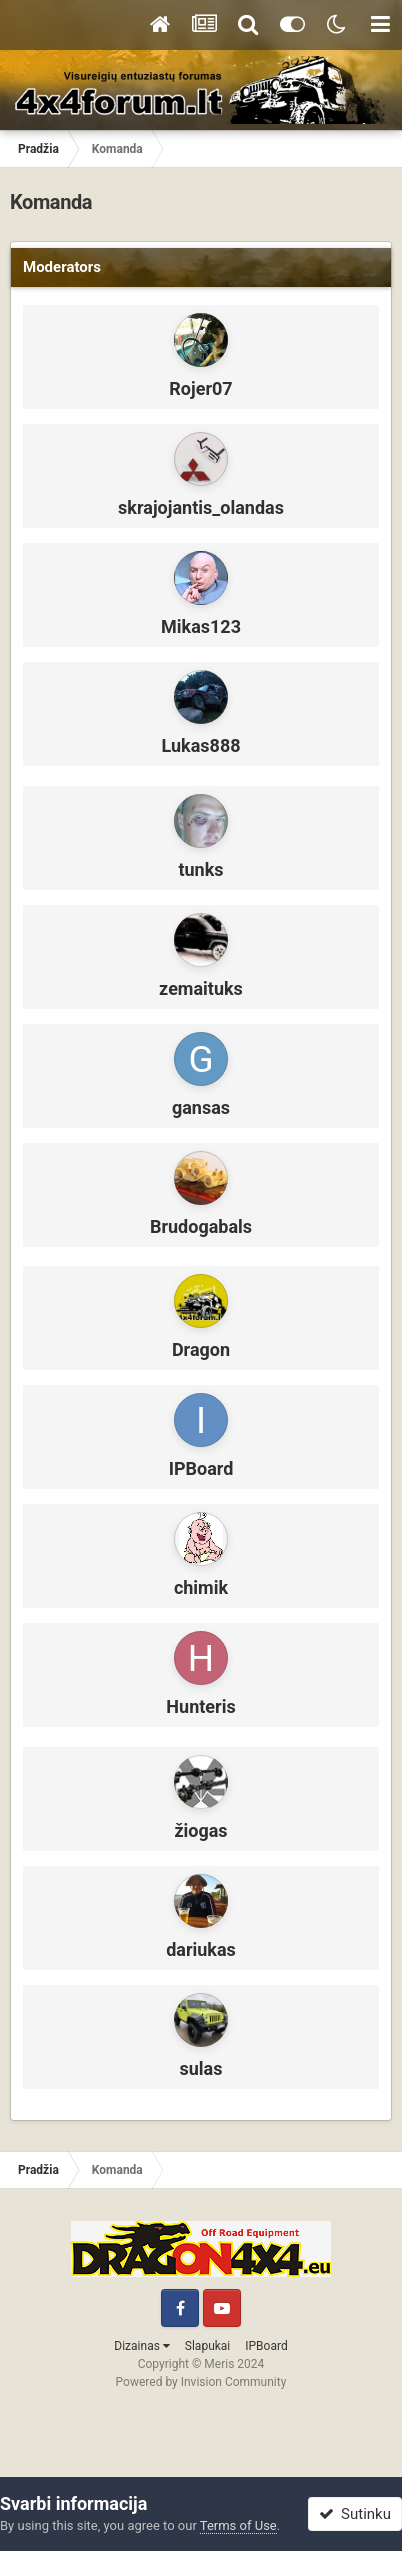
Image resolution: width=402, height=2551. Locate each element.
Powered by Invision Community (201, 2382)
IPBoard (201, 1468)
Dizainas (142, 2346)
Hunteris (200, 1706)
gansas (201, 1107)
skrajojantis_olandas (201, 507)
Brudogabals (201, 1226)
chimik (201, 1587)
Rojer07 (200, 388)
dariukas (201, 1949)
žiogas (200, 1830)
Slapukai (207, 2346)
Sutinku (355, 2514)
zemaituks (201, 988)
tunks (200, 869)
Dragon (201, 1349)
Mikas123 (201, 626)
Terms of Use (238, 2525)
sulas (201, 2068)
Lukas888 (200, 745)
